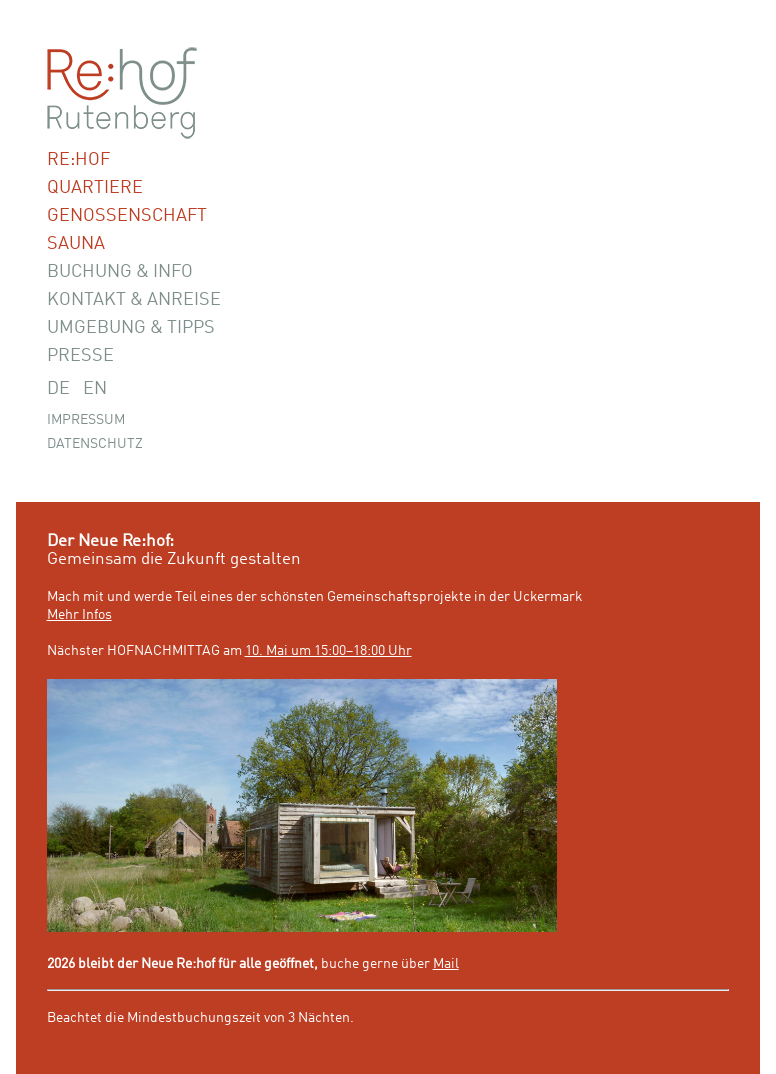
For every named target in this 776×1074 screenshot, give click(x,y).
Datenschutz (95, 444)
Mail (446, 964)
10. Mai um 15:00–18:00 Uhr (328, 651)
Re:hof (78, 160)
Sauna (76, 244)
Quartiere (95, 188)
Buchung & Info (120, 272)
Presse (80, 356)
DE (58, 389)
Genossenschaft (127, 216)
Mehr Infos (79, 615)
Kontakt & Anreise (134, 300)
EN (95, 389)
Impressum (86, 420)
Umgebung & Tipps (131, 328)
